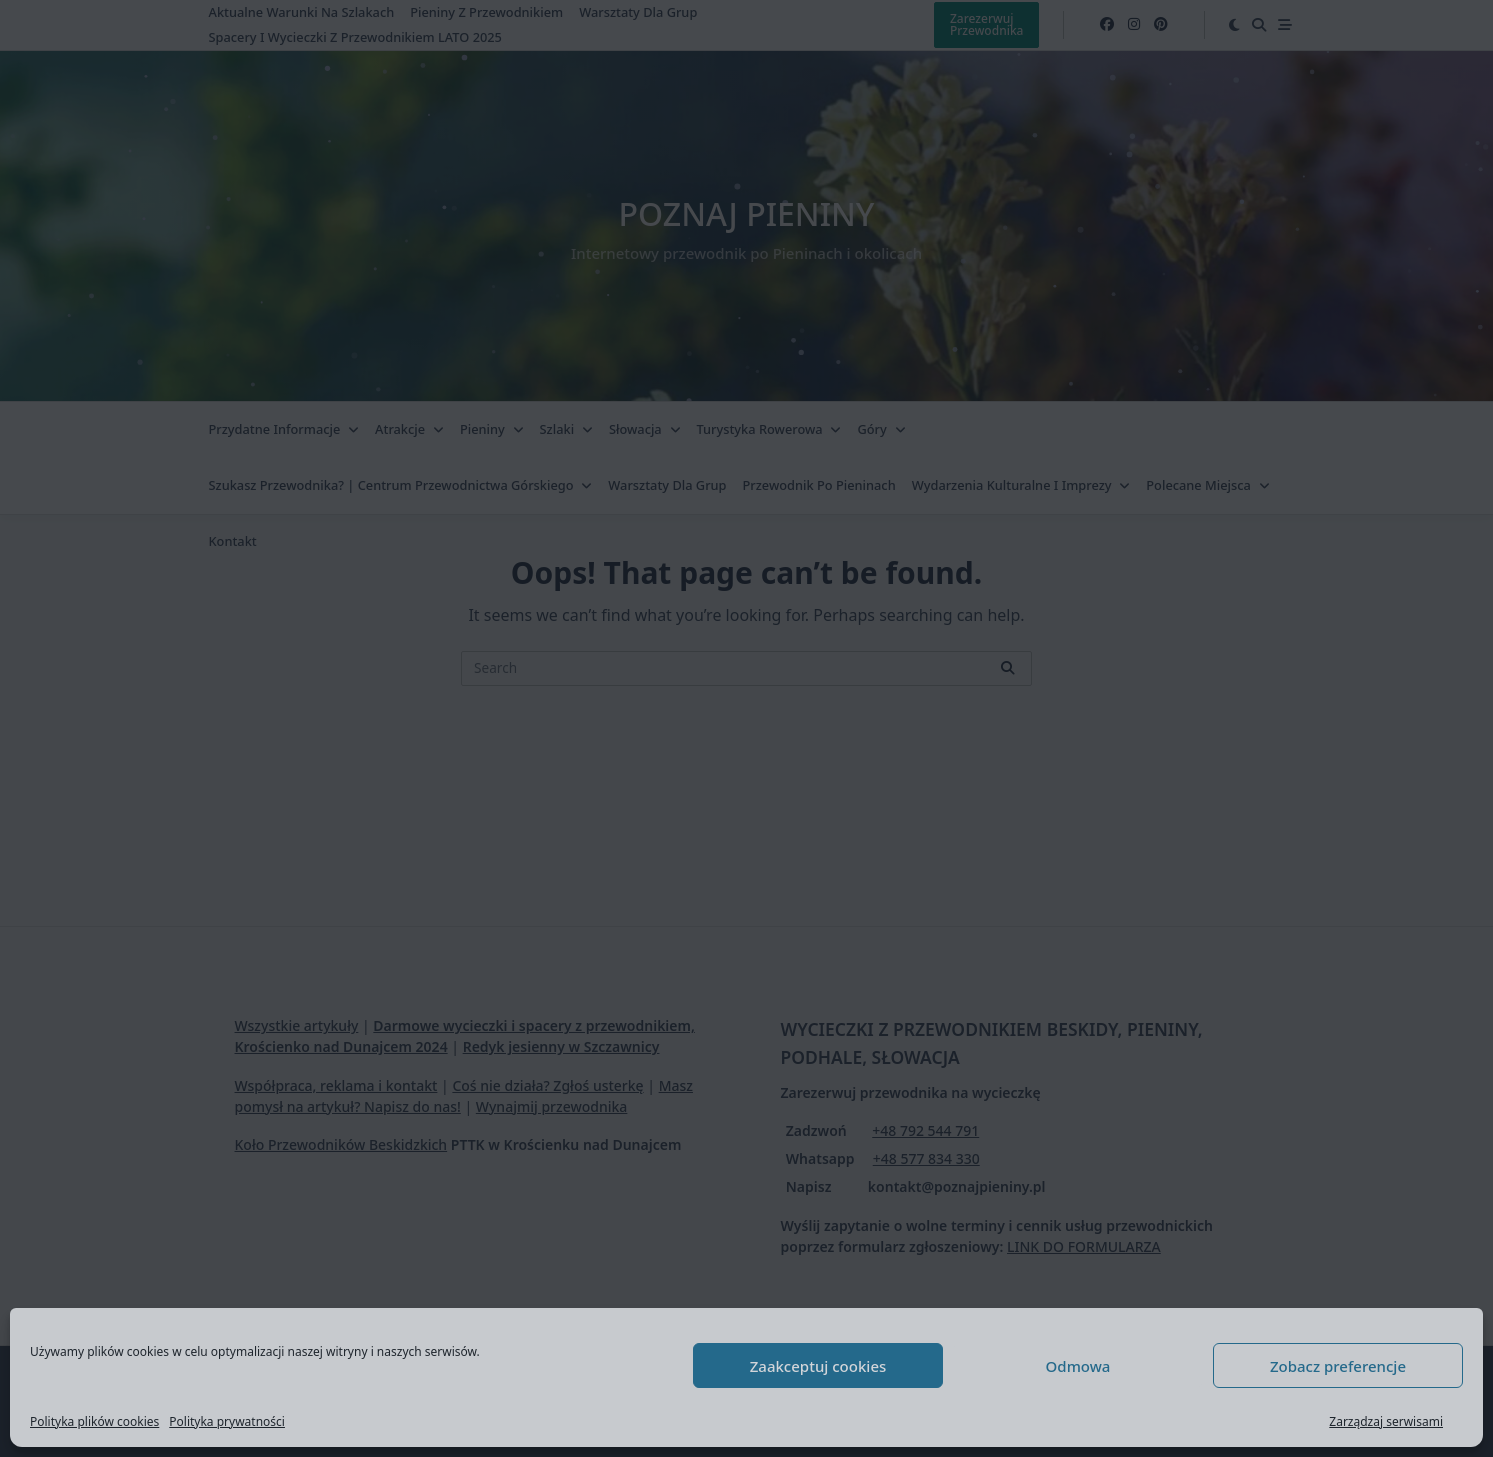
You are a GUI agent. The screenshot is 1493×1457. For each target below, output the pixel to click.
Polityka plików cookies (94, 1421)
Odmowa (1078, 1366)
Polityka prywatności (227, 1421)
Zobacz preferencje (1338, 1366)
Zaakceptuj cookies (818, 1366)
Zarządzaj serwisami (1386, 1421)
